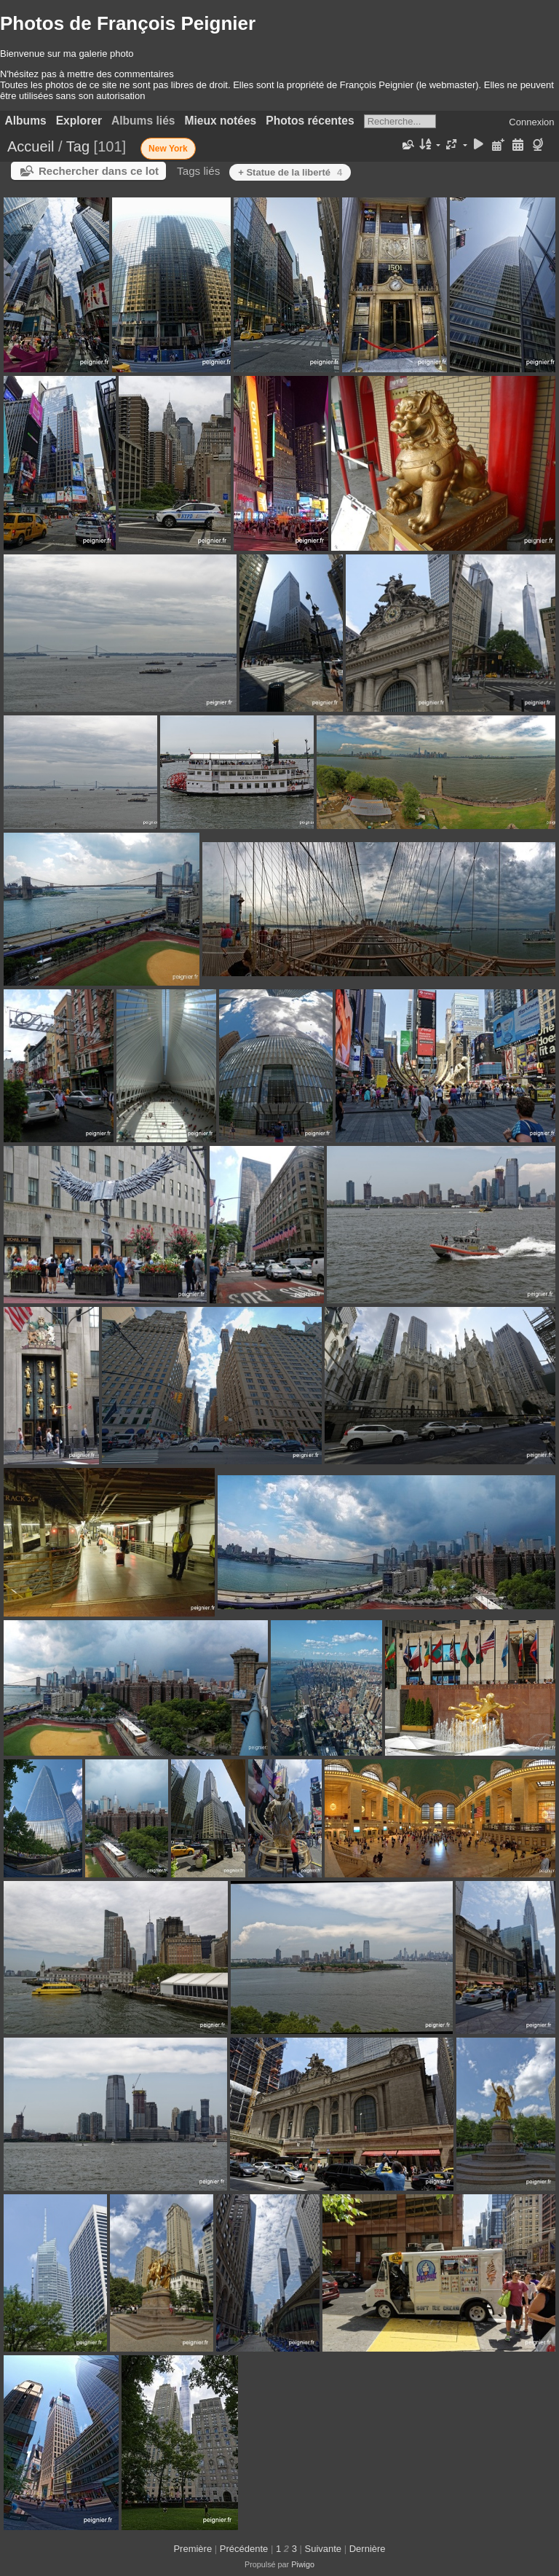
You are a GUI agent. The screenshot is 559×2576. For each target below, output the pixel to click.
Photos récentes (310, 120)
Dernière (367, 2548)
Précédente (244, 2548)
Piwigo (302, 2564)
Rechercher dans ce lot (99, 171)
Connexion (531, 122)
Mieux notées (221, 120)
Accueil (30, 146)
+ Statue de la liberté (290, 172)
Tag (78, 146)
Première (192, 2548)
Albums (26, 120)
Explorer (79, 120)
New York (168, 149)
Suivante (323, 2548)
